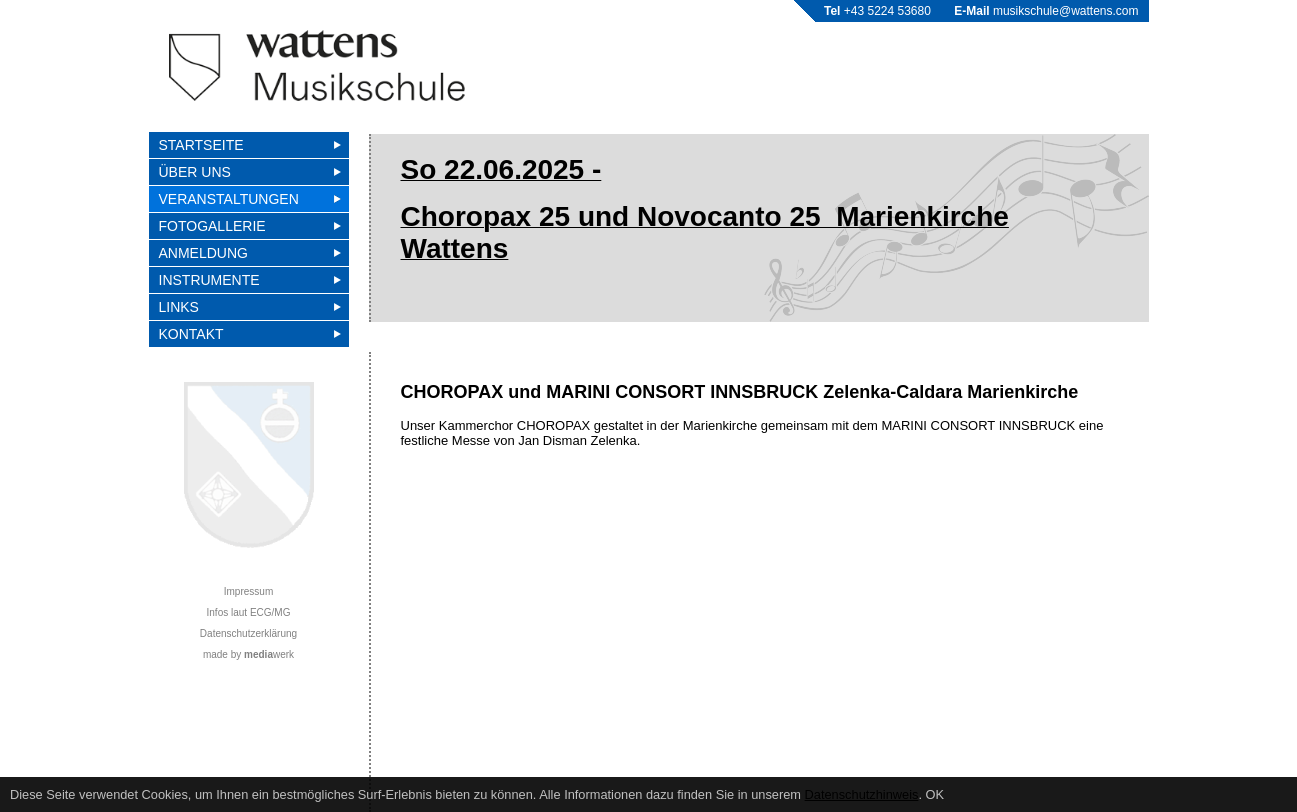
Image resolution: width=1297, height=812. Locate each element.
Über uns (195, 172)
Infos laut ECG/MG (249, 612)
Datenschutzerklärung (248, 633)
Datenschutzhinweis (862, 794)
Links (179, 307)
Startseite (201, 145)
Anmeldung (203, 253)
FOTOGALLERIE (212, 226)
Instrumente (209, 280)
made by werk (248, 654)
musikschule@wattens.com (1066, 11)
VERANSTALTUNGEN (229, 199)
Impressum (248, 591)
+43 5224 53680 (887, 11)
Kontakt (191, 334)
